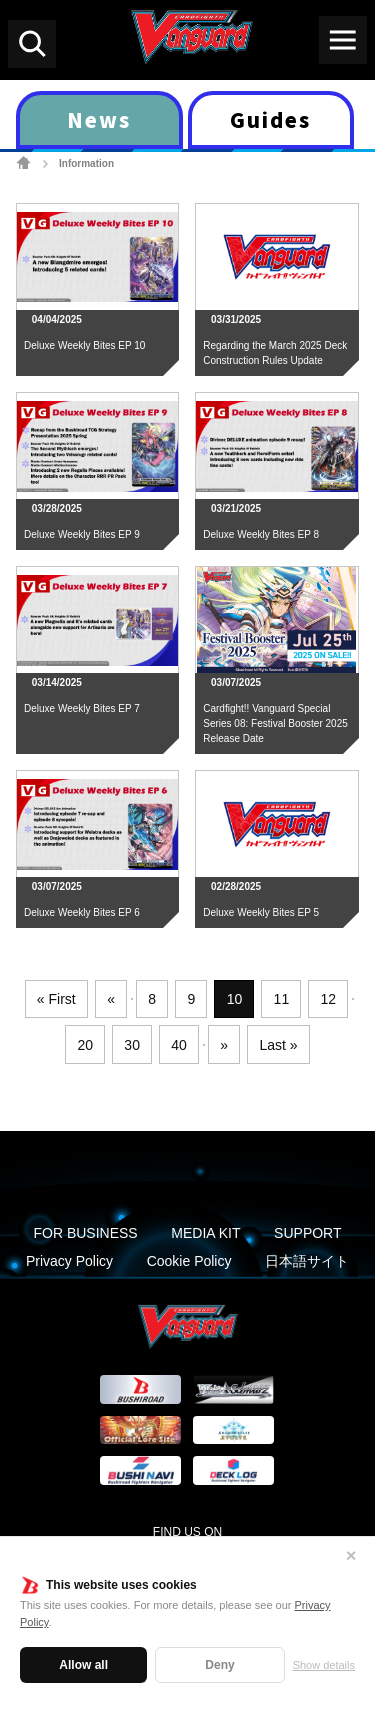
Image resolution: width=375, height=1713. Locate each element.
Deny (219, 1665)
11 (282, 999)
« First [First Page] (56, 999)
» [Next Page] (224, 1045)
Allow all (83, 1665)
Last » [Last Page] (278, 1045)
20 (85, 1045)
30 (132, 1045)
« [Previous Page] (111, 999)
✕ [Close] (351, 1556)
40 (179, 1045)
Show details (324, 1665)
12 (329, 999)
